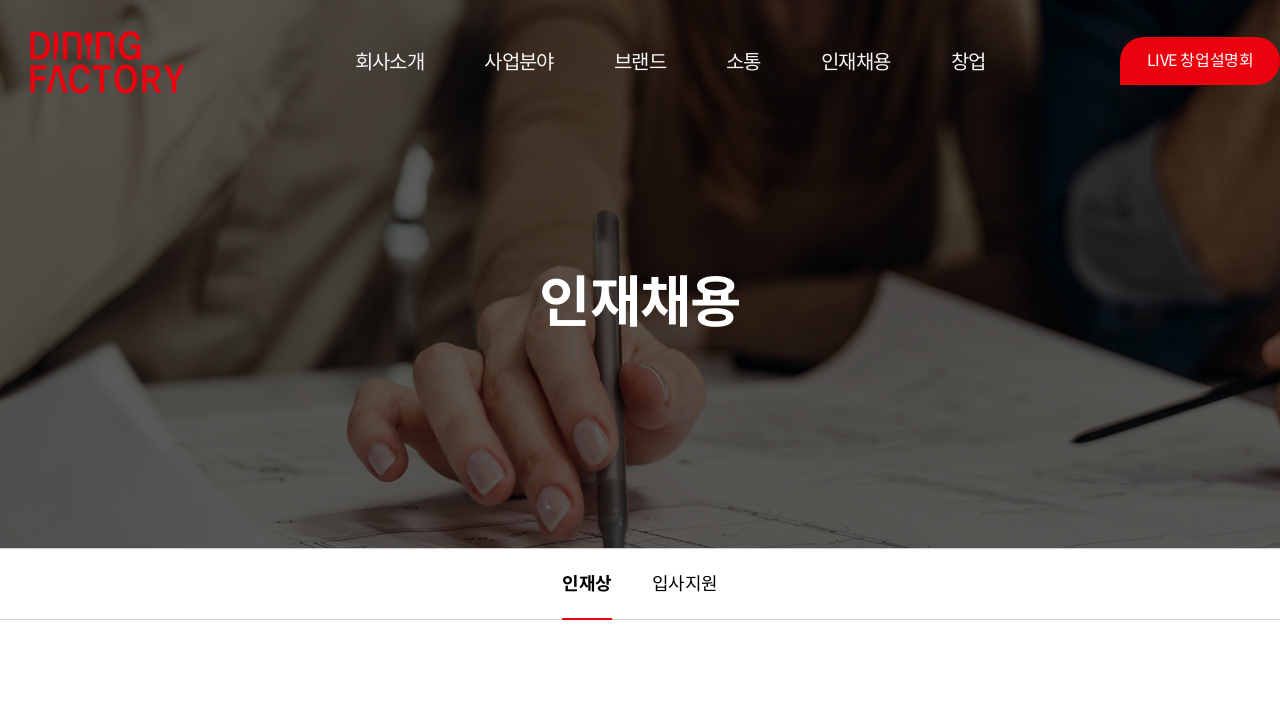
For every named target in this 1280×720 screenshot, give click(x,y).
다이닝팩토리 (107, 62)
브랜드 (640, 62)
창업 (968, 62)
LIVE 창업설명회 (1200, 60)
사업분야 (519, 62)
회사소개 (390, 62)
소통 (743, 62)
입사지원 (685, 584)
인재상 (586, 584)
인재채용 (856, 62)
